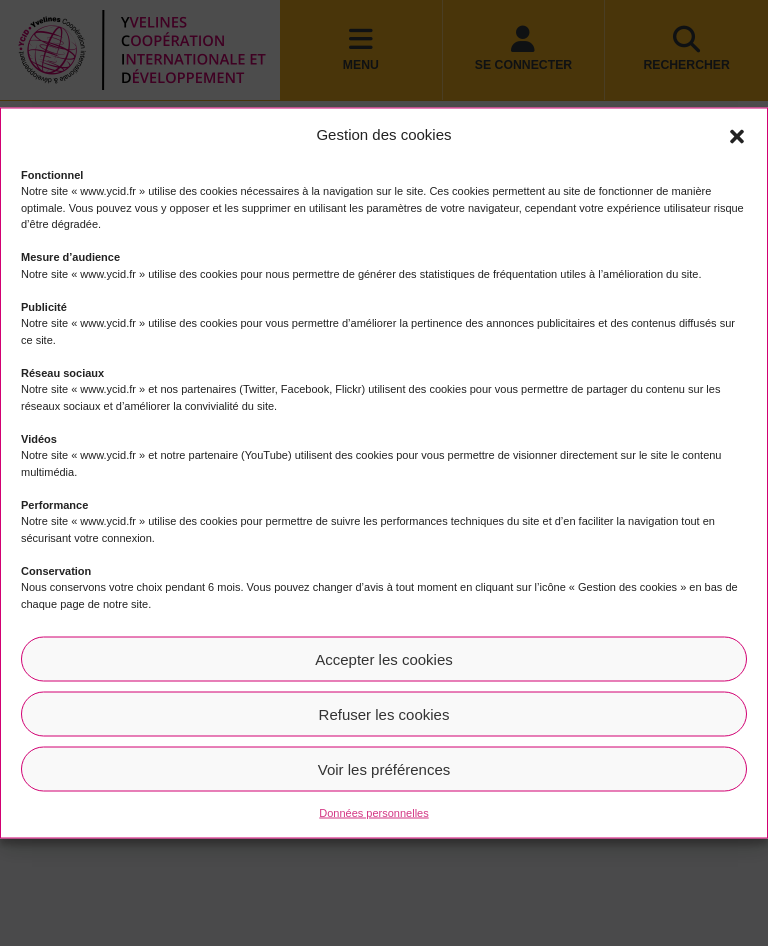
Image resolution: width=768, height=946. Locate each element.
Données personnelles (373, 813)
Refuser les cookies (384, 713)
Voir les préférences (384, 768)
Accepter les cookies (384, 658)
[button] (737, 135)
